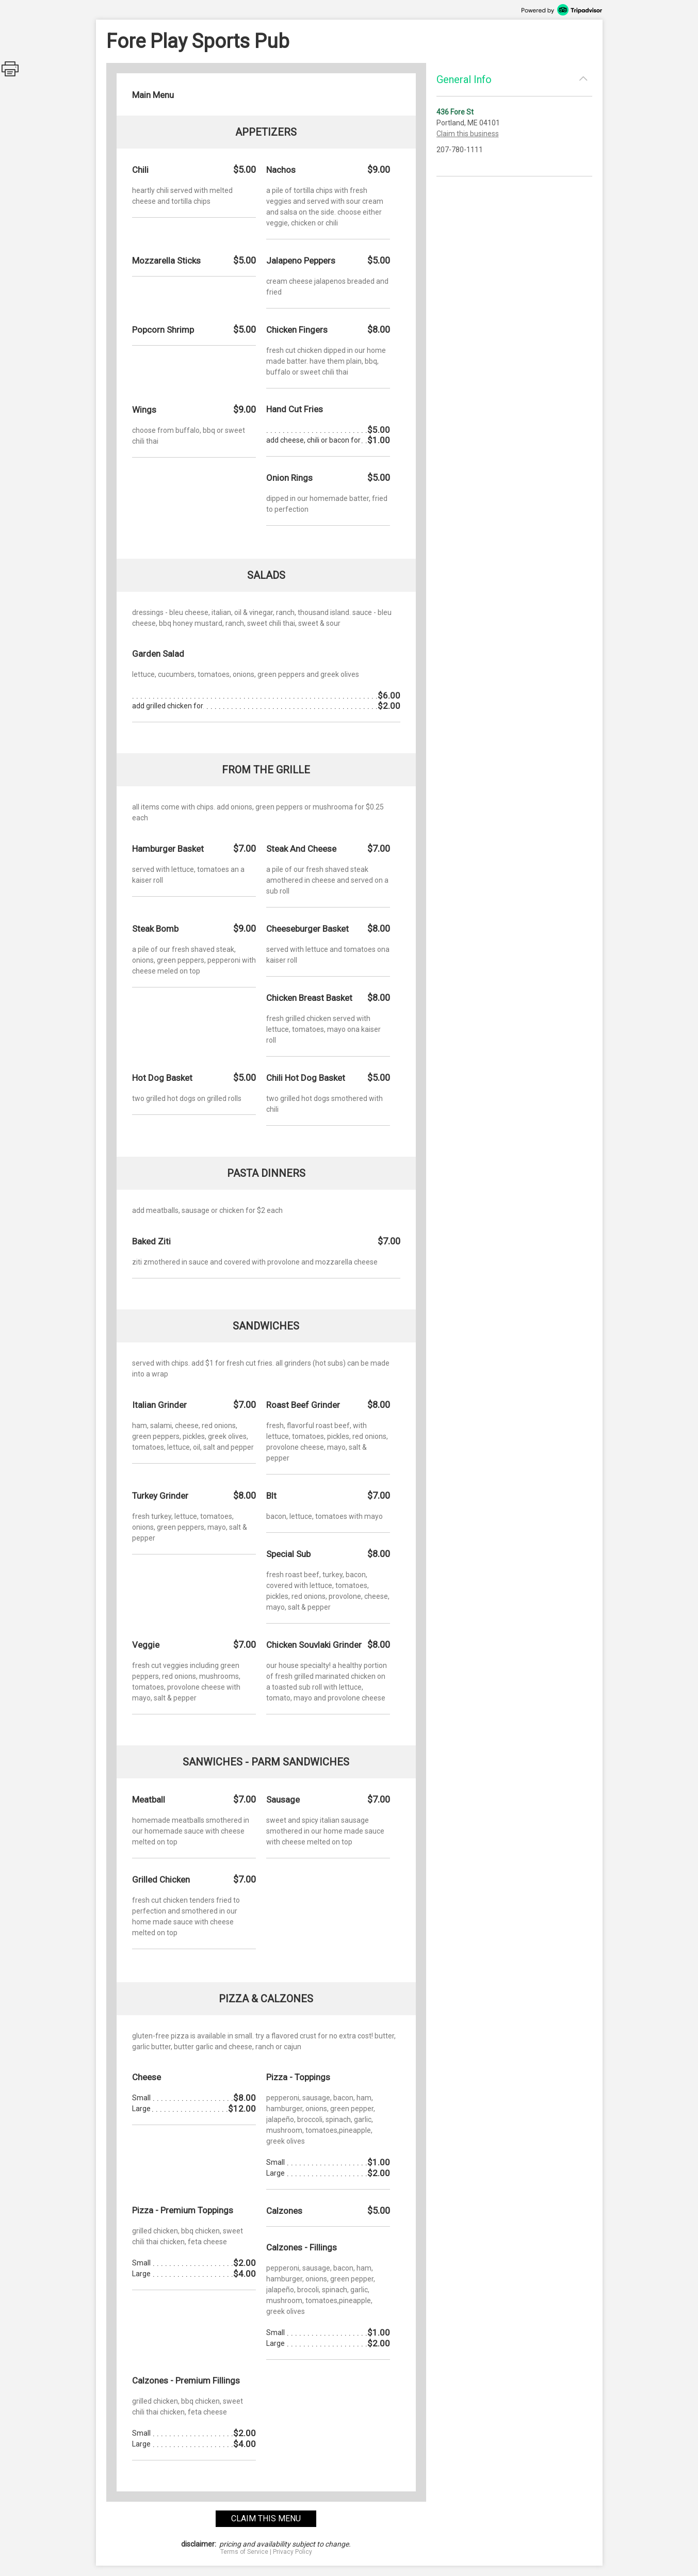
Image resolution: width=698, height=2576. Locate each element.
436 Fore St (455, 112)
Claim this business (467, 133)
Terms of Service (244, 2551)
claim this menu (266, 2518)
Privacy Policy (292, 2551)
